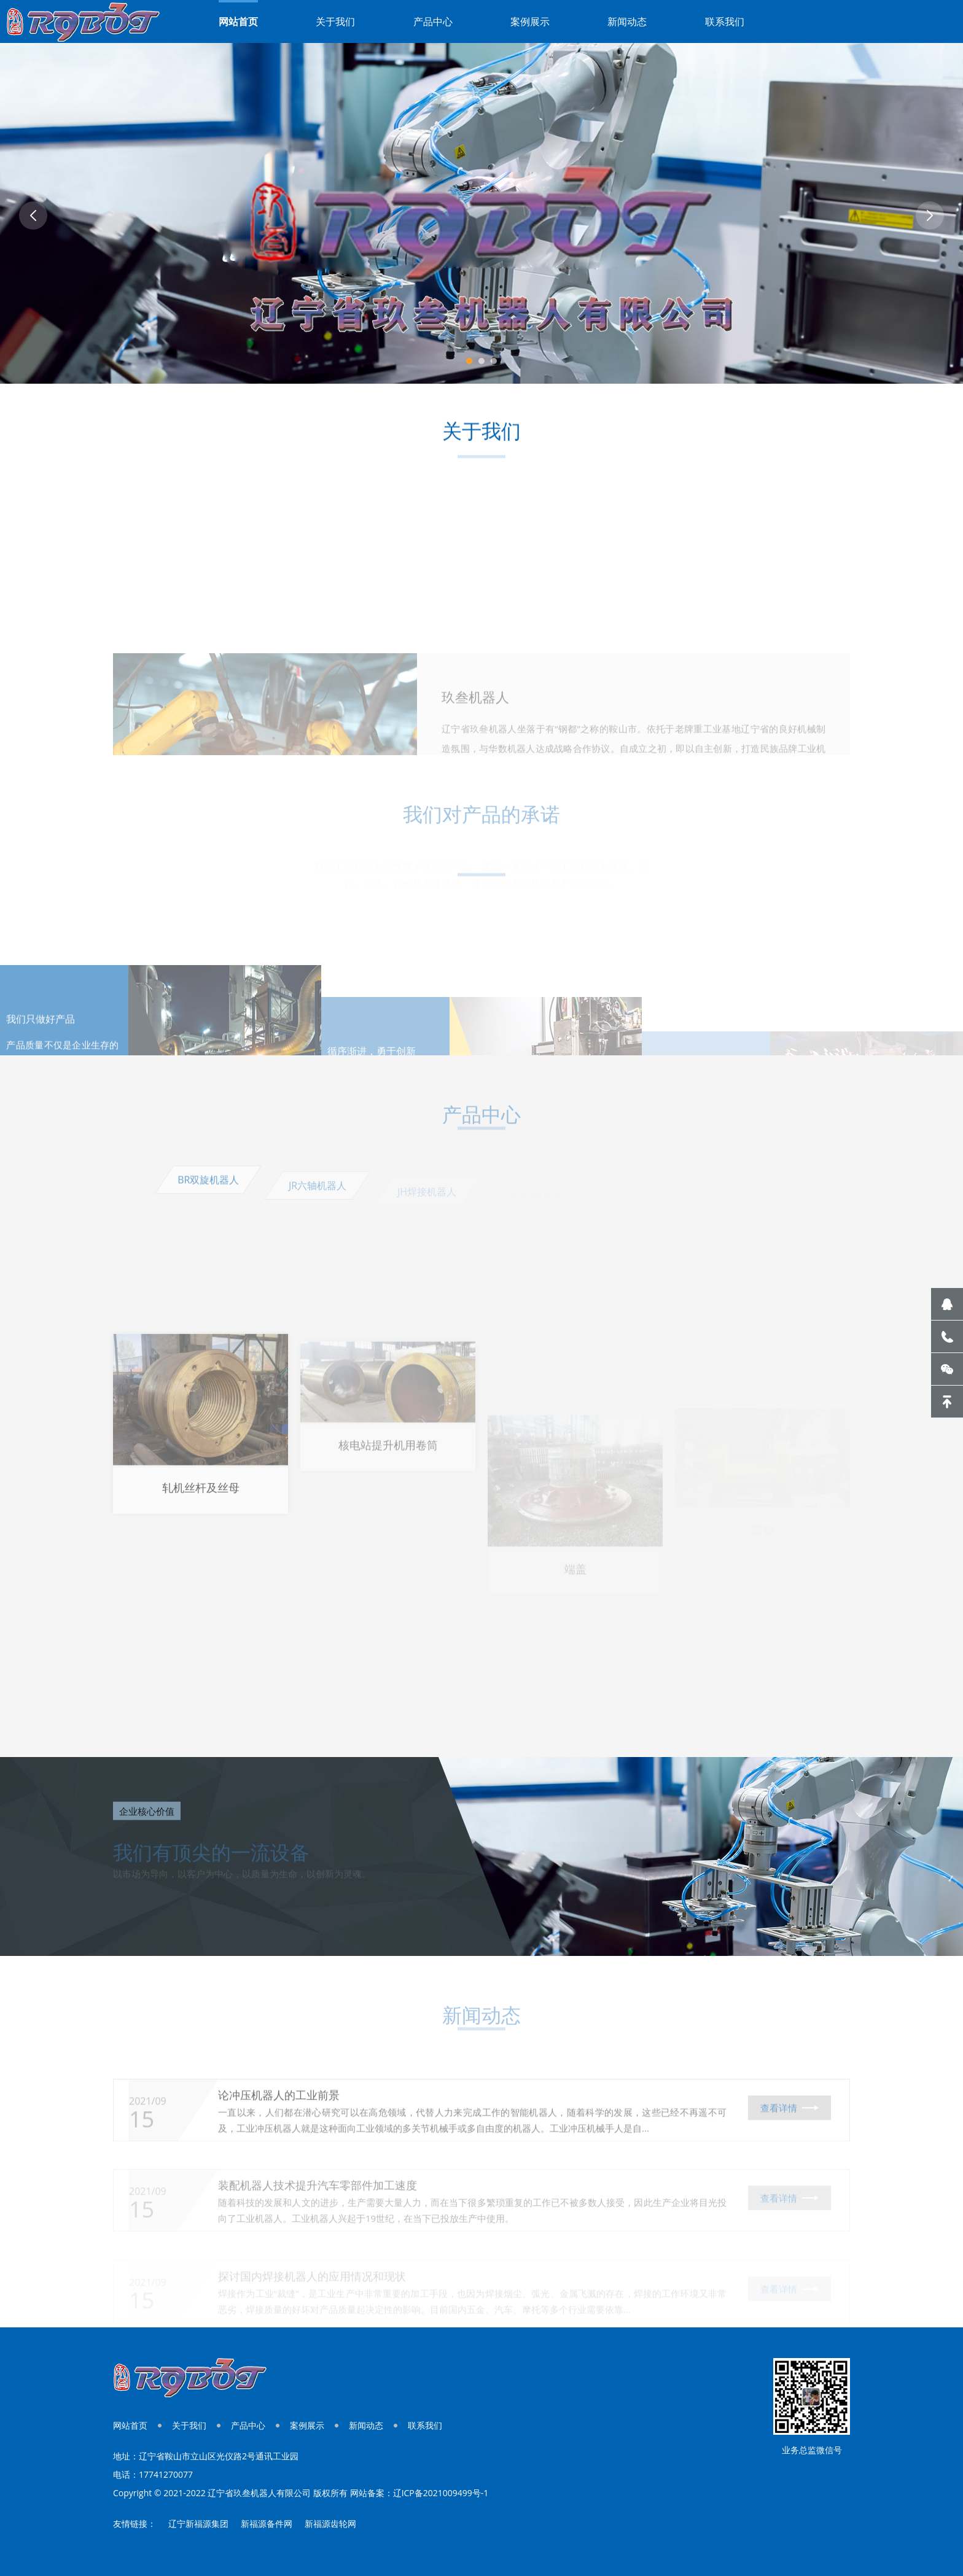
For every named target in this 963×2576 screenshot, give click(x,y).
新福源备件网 (266, 2523)
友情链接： (134, 2523)
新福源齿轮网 (330, 2523)
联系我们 (724, 21)
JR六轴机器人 (317, 1195)
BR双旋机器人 (208, 1191)
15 (141, 2145)
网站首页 (238, 21)
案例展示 (530, 21)
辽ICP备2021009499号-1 (441, 2493)
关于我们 (335, 21)
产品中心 (433, 21)
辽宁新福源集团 (198, 2523)
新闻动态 (627, 21)
